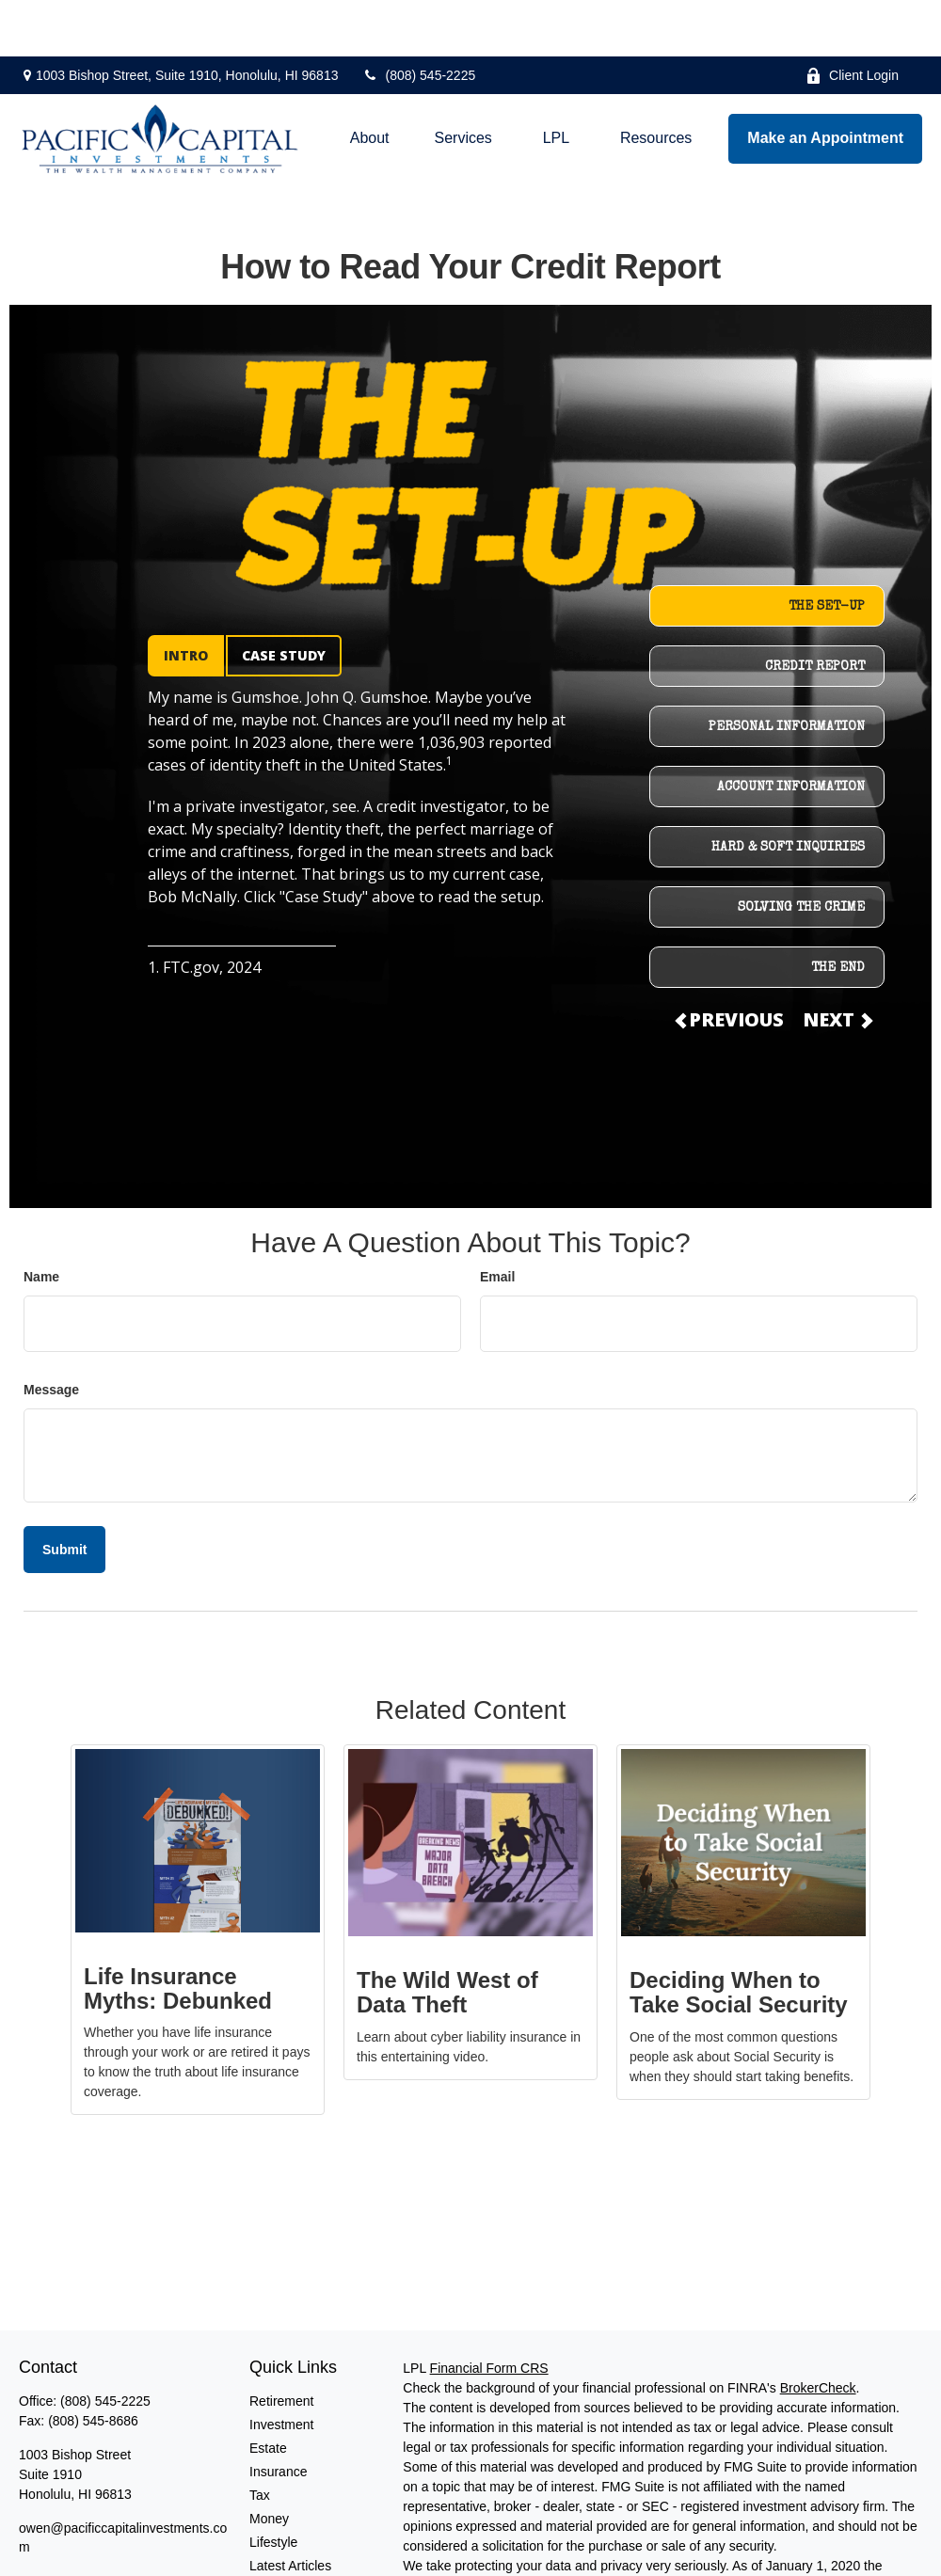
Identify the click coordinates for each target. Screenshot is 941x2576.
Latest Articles (290, 2509)
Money (269, 2462)
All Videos (278, 2532)
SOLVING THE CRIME (801, 851)
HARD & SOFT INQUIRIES (788, 791)
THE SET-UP (827, 550)
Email (497, 1220)
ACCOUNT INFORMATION (791, 731)
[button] (370, 82)
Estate (268, 2391)
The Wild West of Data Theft (447, 1936)
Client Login (852, 19)
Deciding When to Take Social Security (739, 1936)
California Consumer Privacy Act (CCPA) (521, 2528)
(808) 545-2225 (418, 18)
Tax (259, 2438)
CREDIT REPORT (815, 610)
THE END (838, 911)
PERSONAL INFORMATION (787, 670)
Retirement (281, 2344)
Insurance (278, 2415)
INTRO (186, 599)
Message (51, 1333)
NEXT (836, 963)
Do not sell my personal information (645, 2548)
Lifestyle (273, 2485)
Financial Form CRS (489, 2311)
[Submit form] (64, 1493)
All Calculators (291, 2556)
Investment (281, 2368)
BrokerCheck (818, 2331)
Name (41, 1220)
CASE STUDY (284, 599)
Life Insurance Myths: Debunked (178, 1932)
